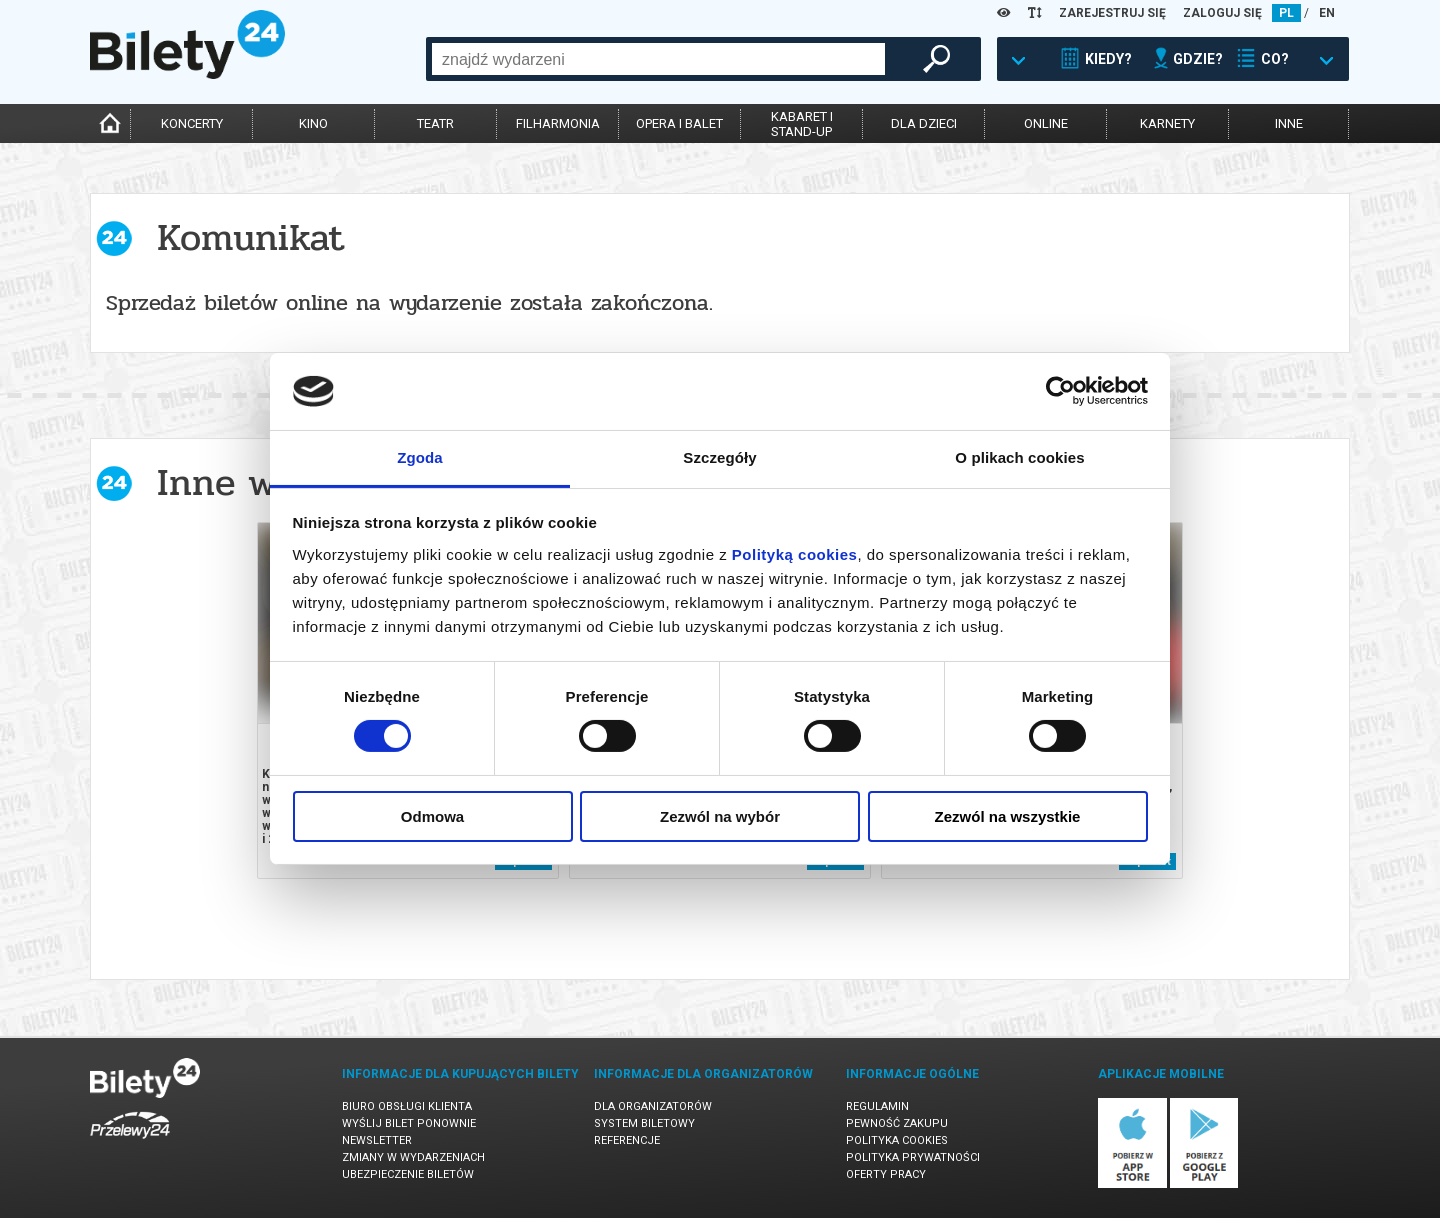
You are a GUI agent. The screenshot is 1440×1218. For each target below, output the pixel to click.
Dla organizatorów (653, 1106)
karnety (1167, 123)
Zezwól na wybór (720, 816)
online (1046, 123)
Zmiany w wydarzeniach (413, 1157)
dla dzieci (924, 123)
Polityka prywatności (913, 1157)
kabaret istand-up (802, 124)
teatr (435, 123)
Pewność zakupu (897, 1123)
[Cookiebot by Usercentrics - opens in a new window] (1060, 391)
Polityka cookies (897, 1140)
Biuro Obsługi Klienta (407, 1106)
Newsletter (377, 1140)
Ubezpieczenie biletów (408, 1174)
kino (313, 123)
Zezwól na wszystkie (1008, 816)
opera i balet (679, 123)
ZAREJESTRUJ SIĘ (1112, 13)
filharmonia (558, 123)
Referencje (627, 1140)
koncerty (192, 123)
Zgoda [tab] (420, 457)
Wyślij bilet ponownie (409, 1123)
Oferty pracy (886, 1174)
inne (1289, 123)
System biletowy (644, 1123)
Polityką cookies (795, 554)
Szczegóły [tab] (719, 457)
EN (1327, 13)
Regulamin (877, 1106)
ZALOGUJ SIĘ (1222, 13)
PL (1286, 13)
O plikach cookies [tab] (1019, 457)
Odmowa (432, 816)
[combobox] (658, 59)
